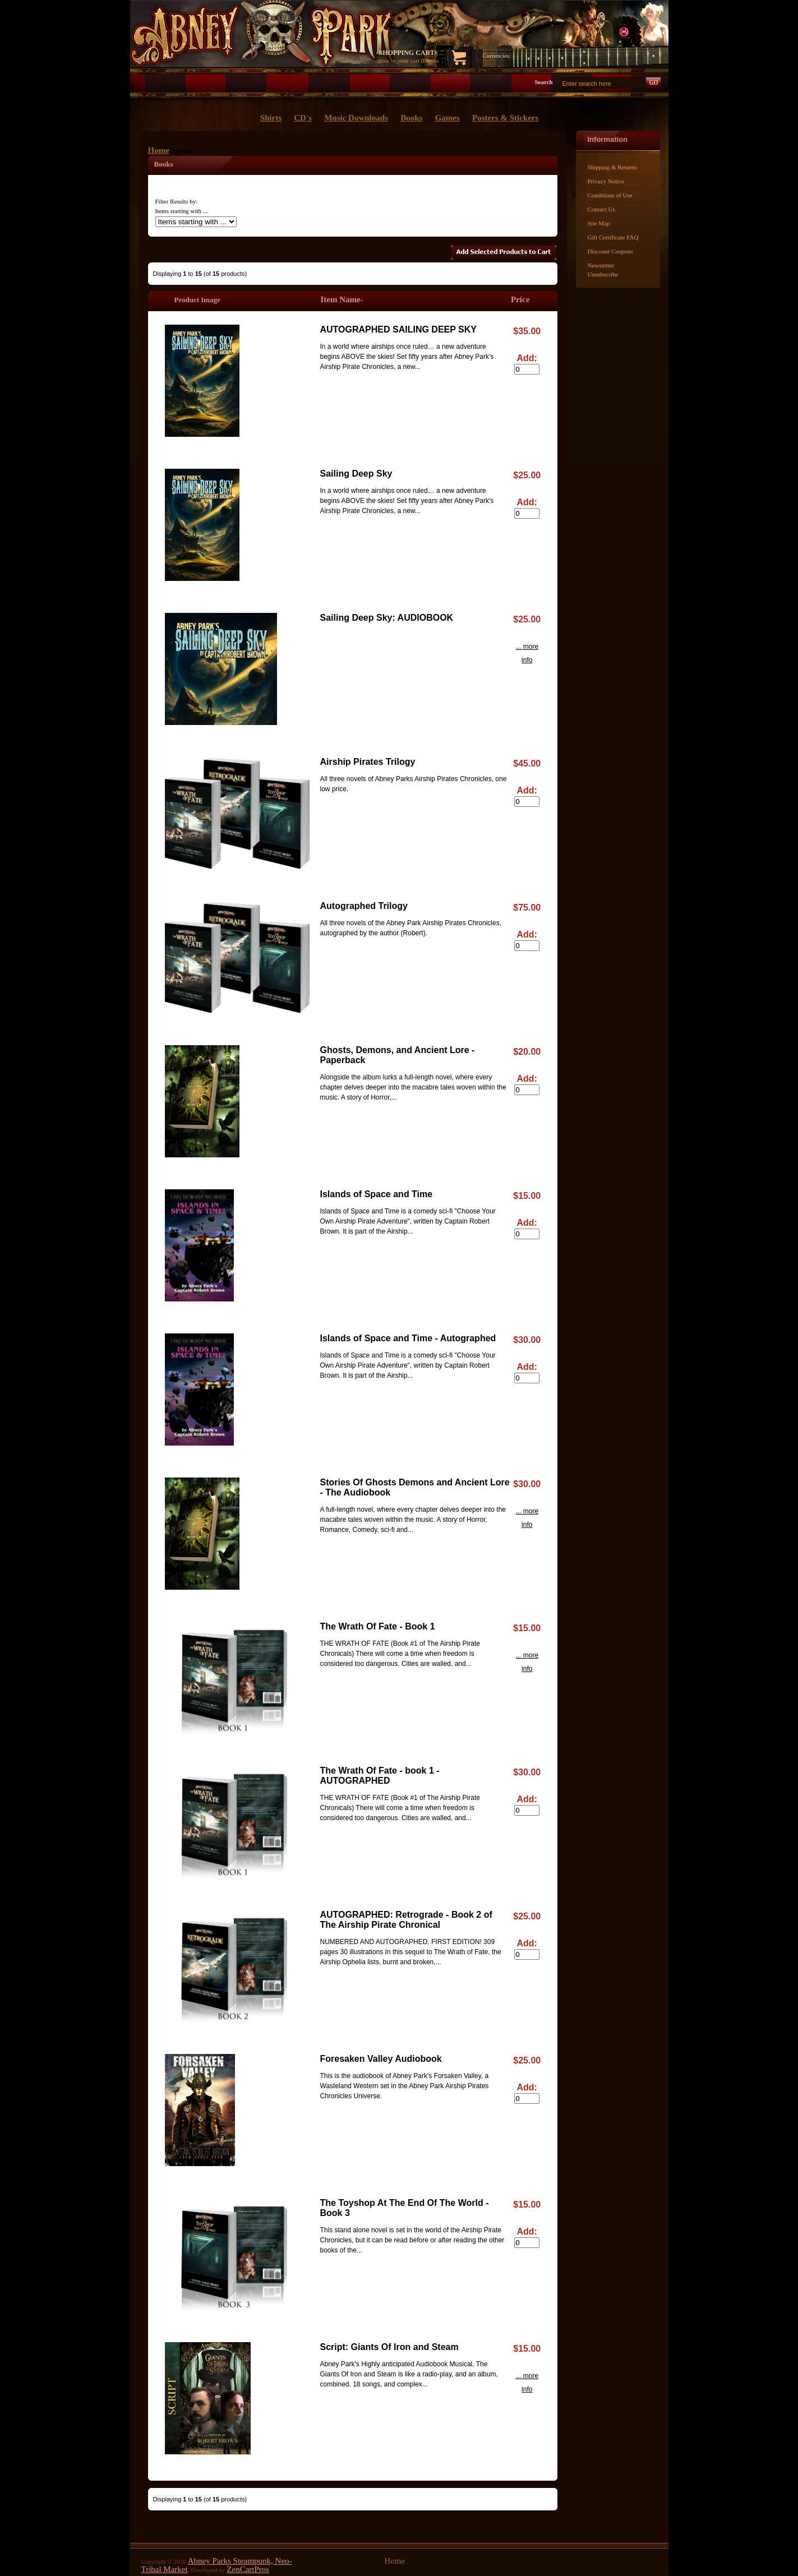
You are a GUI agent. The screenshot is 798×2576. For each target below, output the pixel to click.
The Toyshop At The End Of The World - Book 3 (404, 2208)
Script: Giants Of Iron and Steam (389, 2347)
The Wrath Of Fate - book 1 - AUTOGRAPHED (380, 1775)
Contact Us (601, 209)
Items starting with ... (181, 210)
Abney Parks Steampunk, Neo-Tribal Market (216, 2565)
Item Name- (342, 299)
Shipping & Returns (612, 167)
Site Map (599, 223)
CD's (303, 117)
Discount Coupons (611, 251)
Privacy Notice (606, 181)
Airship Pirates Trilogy (368, 762)
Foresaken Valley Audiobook (381, 2058)
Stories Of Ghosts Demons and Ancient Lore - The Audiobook (415, 1487)
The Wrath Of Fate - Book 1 (377, 1626)
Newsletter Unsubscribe (603, 270)
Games (447, 117)
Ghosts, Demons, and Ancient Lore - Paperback (397, 1055)
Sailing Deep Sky (356, 473)
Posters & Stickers (505, 117)
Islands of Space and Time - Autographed (408, 1338)
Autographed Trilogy (364, 906)
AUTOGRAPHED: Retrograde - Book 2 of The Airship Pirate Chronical (406, 1919)
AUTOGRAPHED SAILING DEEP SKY (398, 329)
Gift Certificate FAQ (613, 237)
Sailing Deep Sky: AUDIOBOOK (387, 617)
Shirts (271, 117)
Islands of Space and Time (376, 1194)
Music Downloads (356, 117)
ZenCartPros (248, 2569)
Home (158, 150)
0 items (430, 60)
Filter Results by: (176, 201)
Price (520, 299)
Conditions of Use (610, 195)
